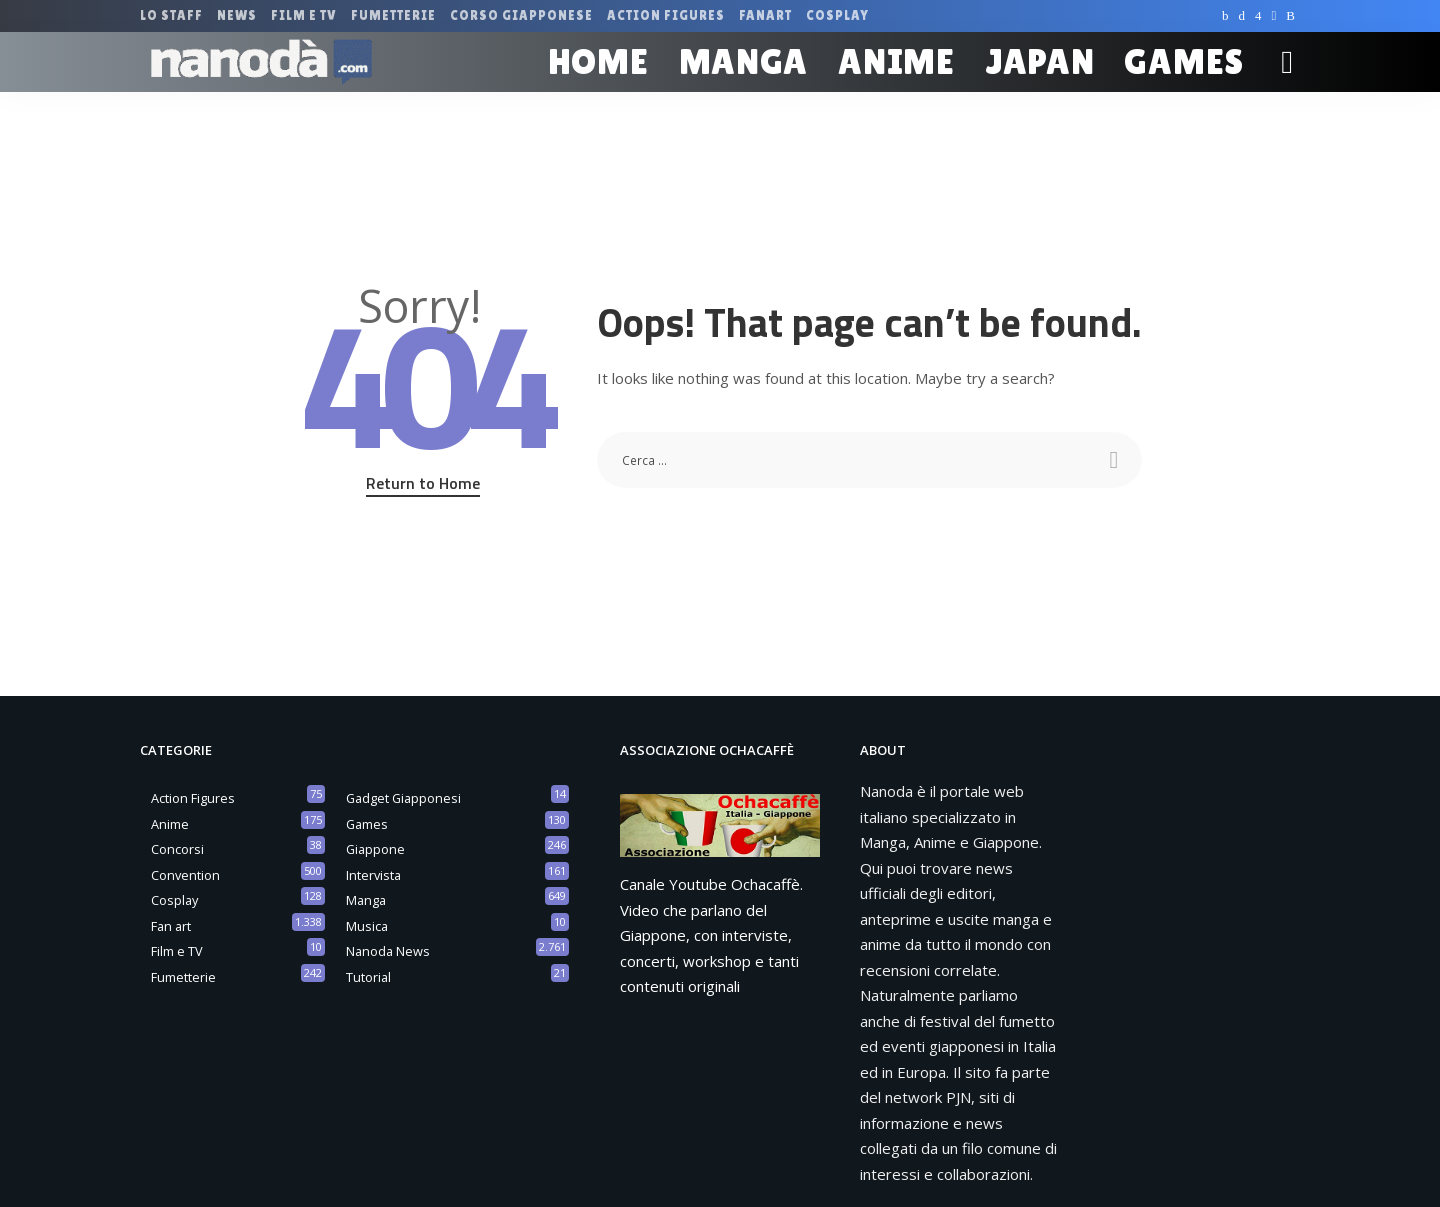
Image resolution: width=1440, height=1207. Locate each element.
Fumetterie (183, 977)
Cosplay (174, 900)
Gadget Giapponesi (403, 798)
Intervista (373, 875)
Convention (185, 875)
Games (367, 824)
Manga (366, 900)
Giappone (375, 849)
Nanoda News (388, 951)
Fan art (171, 926)
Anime (170, 824)
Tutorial (368, 977)
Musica (367, 926)
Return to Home (423, 483)
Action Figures (193, 798)
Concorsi (177, 849)
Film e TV (177, 951)
